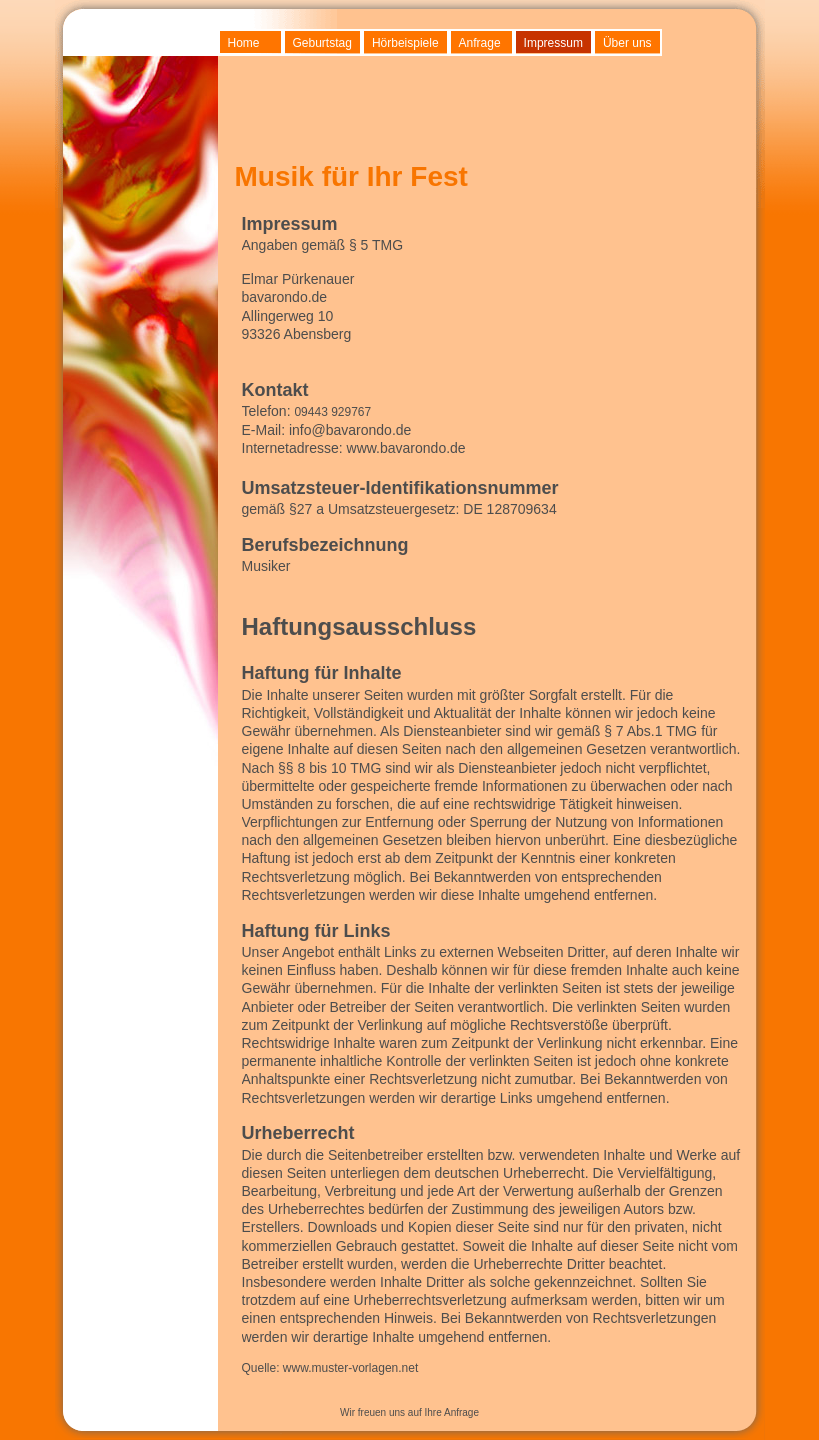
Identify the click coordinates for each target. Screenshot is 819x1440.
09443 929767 (332, 412)
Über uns (627, 43)
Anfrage (480, 43)
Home (244, 43)
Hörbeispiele (405, 43)
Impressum (553, 43)
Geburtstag (322, 43)
